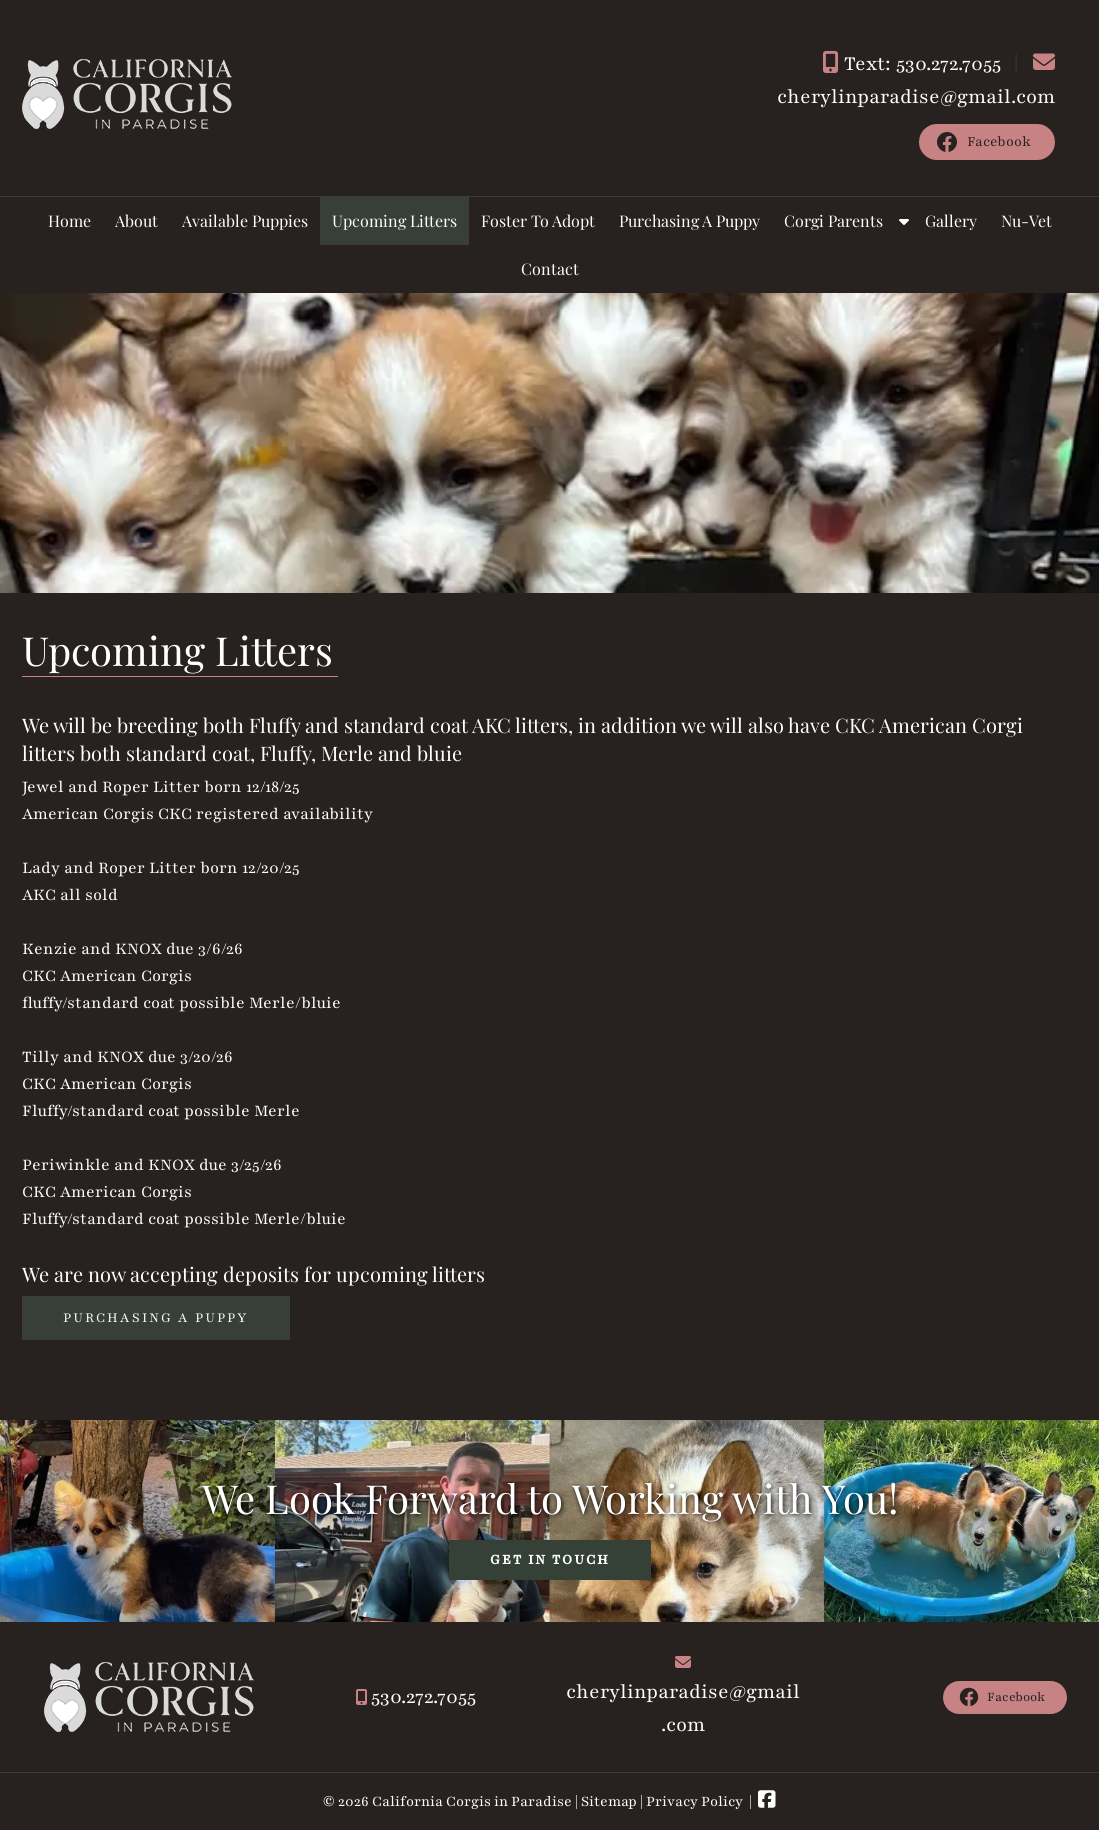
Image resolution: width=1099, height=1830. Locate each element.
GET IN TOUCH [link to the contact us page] (550, 1560)
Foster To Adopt (538, 220)
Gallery (951, 220)
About (136, 220)
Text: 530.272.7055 (922, 64)
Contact (550, 268)
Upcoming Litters (394, 220)
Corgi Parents (833, 220)
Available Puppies (245, 220)
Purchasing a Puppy (156, 1318)
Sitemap (609, 1801)
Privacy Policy (694, 1801)
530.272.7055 (423, 1697)
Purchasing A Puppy (689, 220)
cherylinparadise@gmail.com (916, 97)
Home (69, 220)
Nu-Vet (1026, 220)
